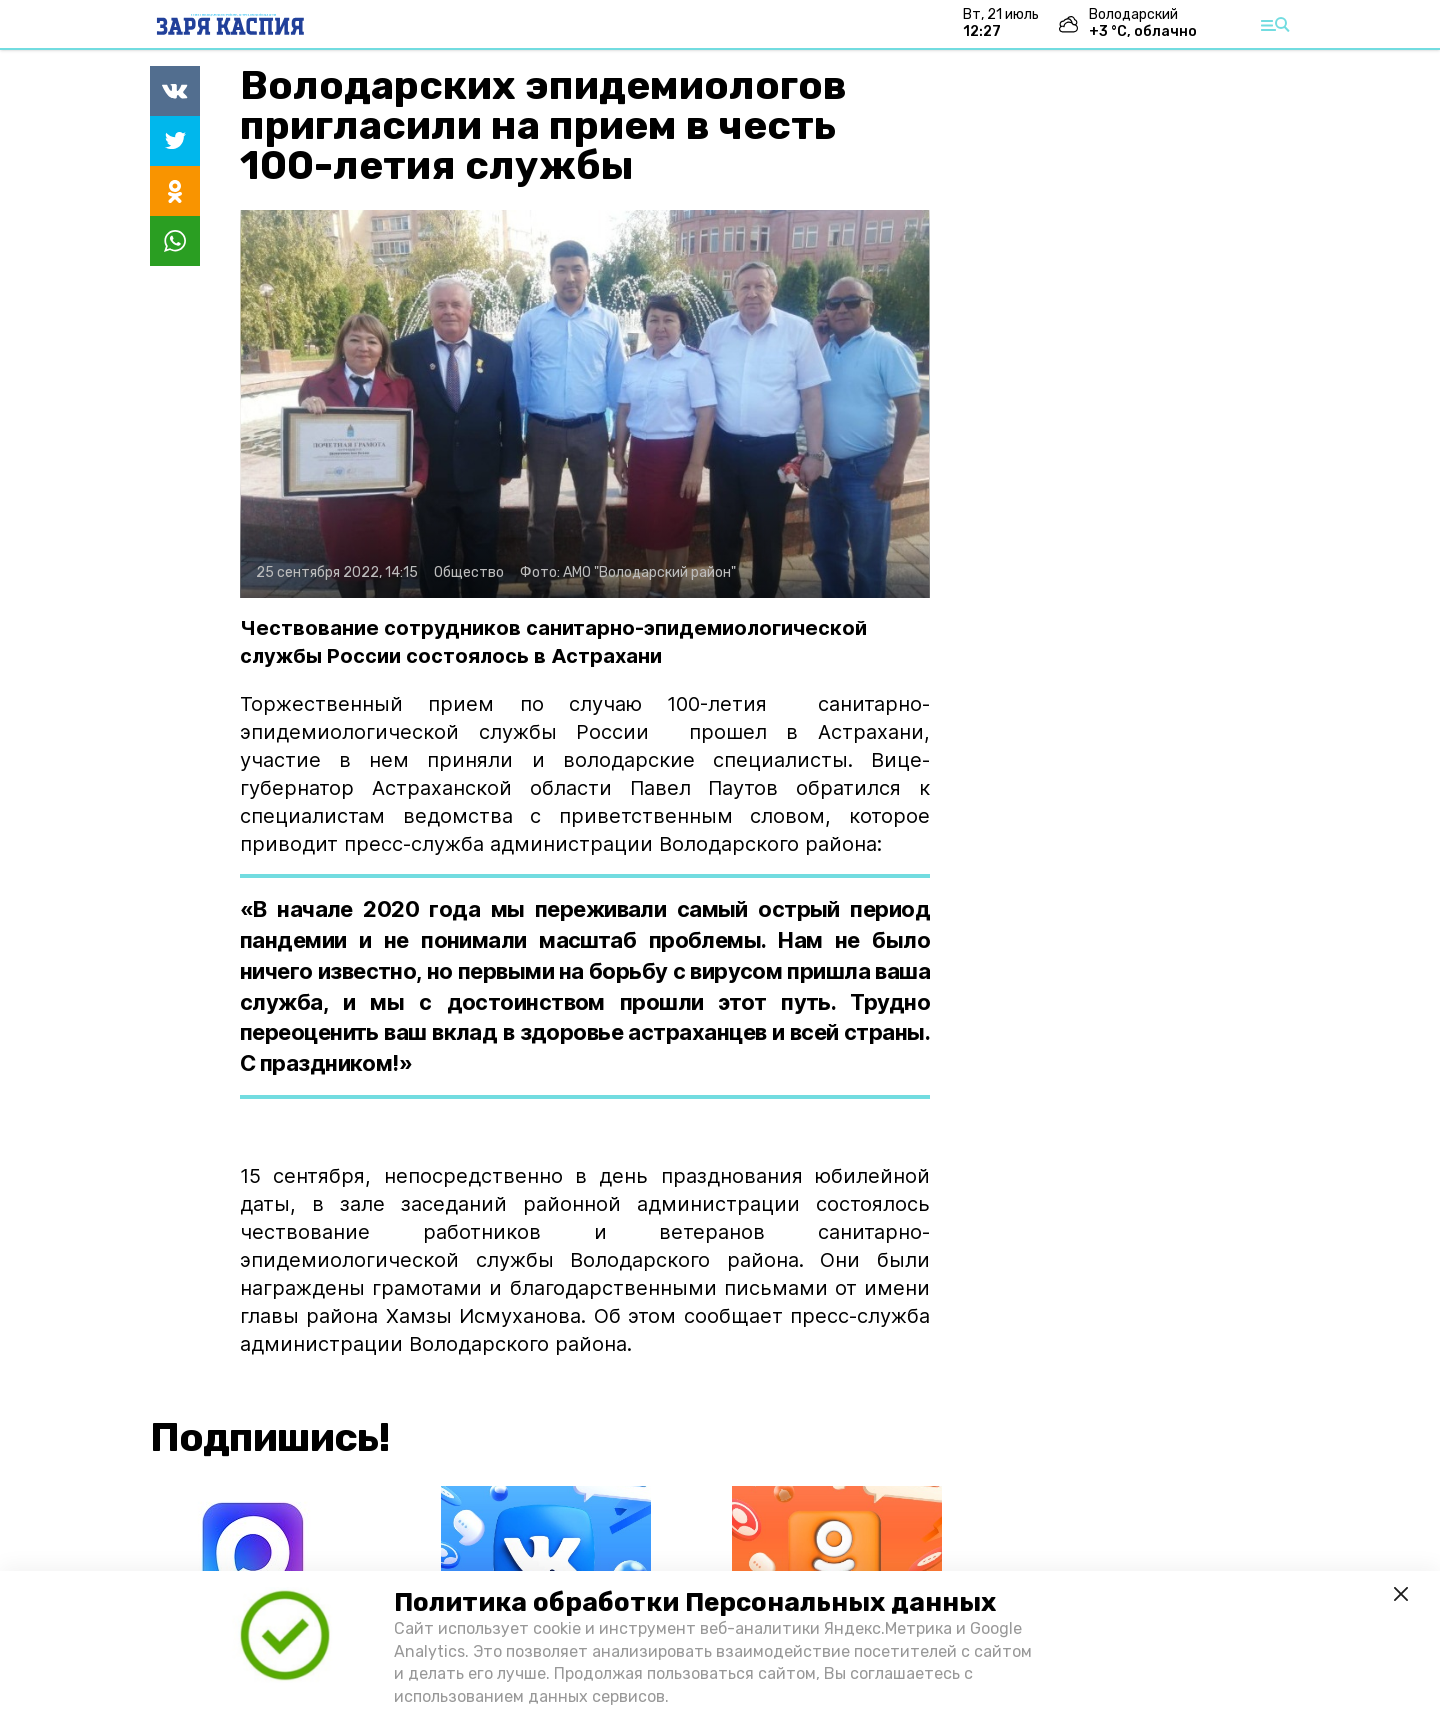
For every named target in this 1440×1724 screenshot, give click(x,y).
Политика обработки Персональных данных (695, 1602)
